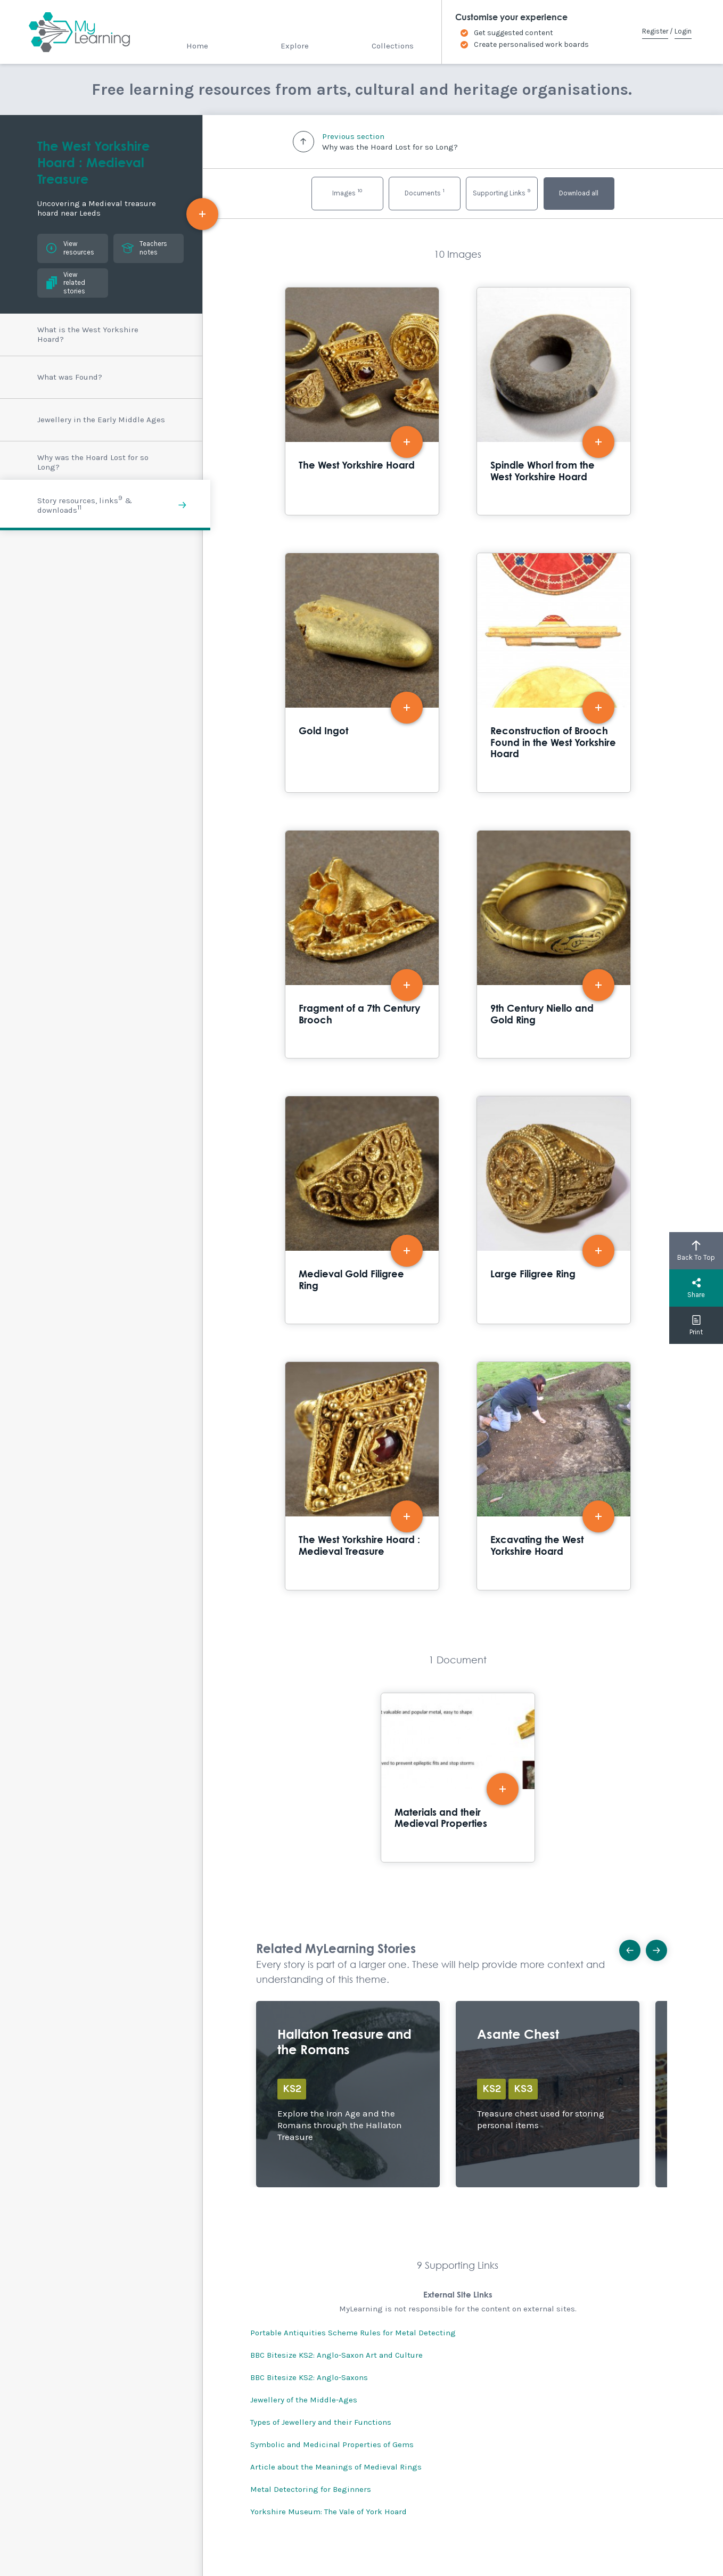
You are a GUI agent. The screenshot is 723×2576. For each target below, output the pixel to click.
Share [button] (696, 1288)
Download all (578, 193)
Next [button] (660, 1947)
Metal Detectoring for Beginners (310, 2489)
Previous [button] (633, 1947)
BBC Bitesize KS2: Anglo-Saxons (309, 2377)
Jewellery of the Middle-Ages (303, 2400)
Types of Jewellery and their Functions (320, 2422)
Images (347, 192)
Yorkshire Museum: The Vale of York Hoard (328, 2511)
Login (683, 31)
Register (655, 31)
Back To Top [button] (696, 1250)
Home (197, 46)
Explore (295, 46)
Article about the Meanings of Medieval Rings (336, 2467)
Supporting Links (501, 192)
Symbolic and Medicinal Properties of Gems (332, 2444)
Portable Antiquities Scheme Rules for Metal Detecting (353, 2332)
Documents (425, 192)
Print (696, 1325)
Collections (393, 46)
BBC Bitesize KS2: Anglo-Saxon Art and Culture (336, 2355)
